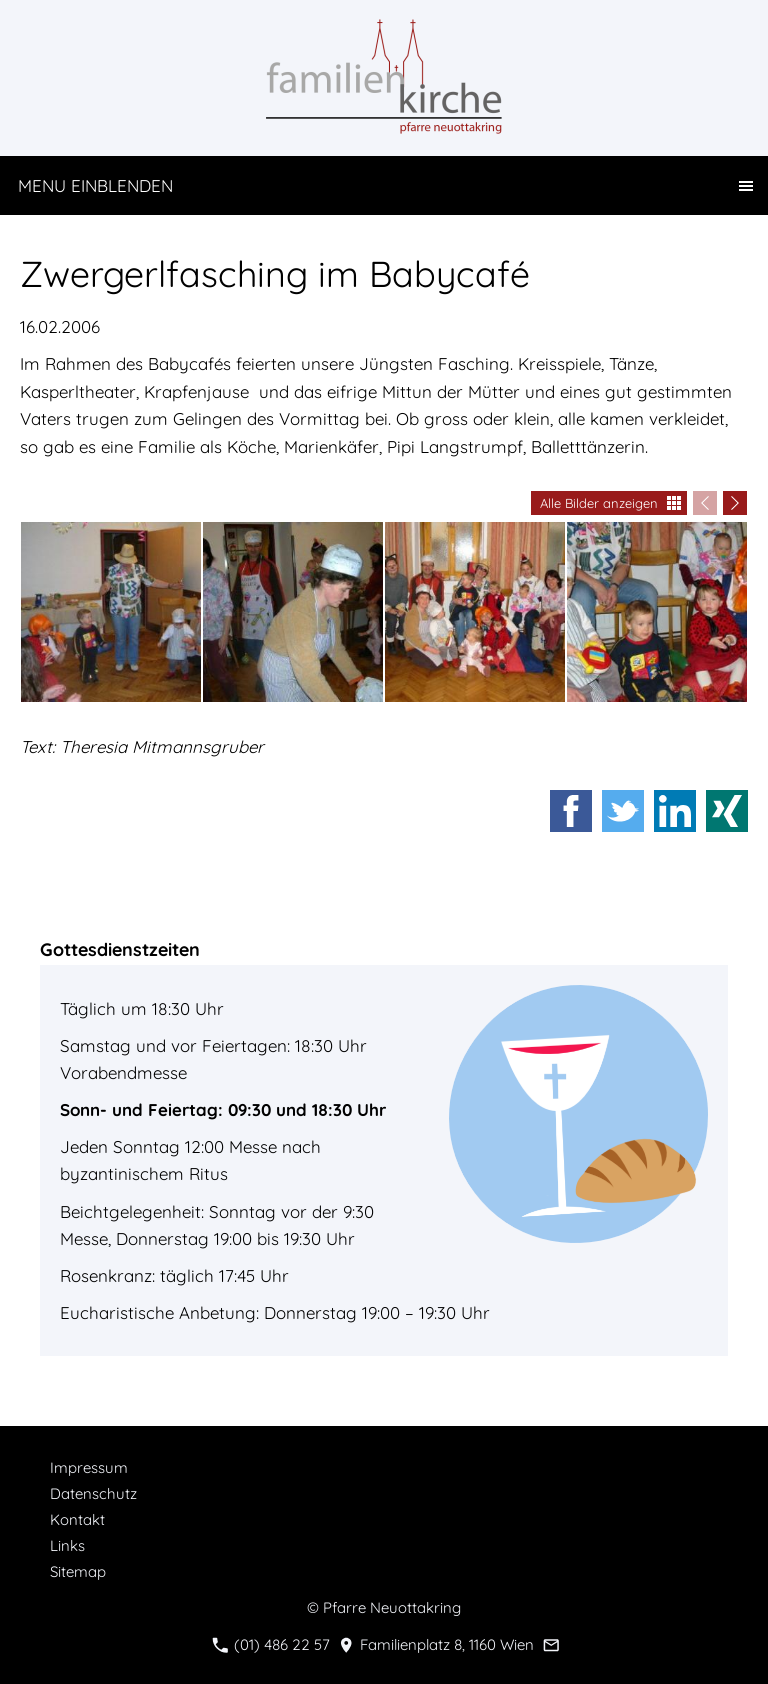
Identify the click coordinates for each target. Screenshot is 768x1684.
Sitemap (78, 1571)
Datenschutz (93, 1493)
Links (67, 1545)
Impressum (89, 1467)
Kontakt (77, 1519)
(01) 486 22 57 (271, 1644)
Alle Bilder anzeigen (599, 503)
